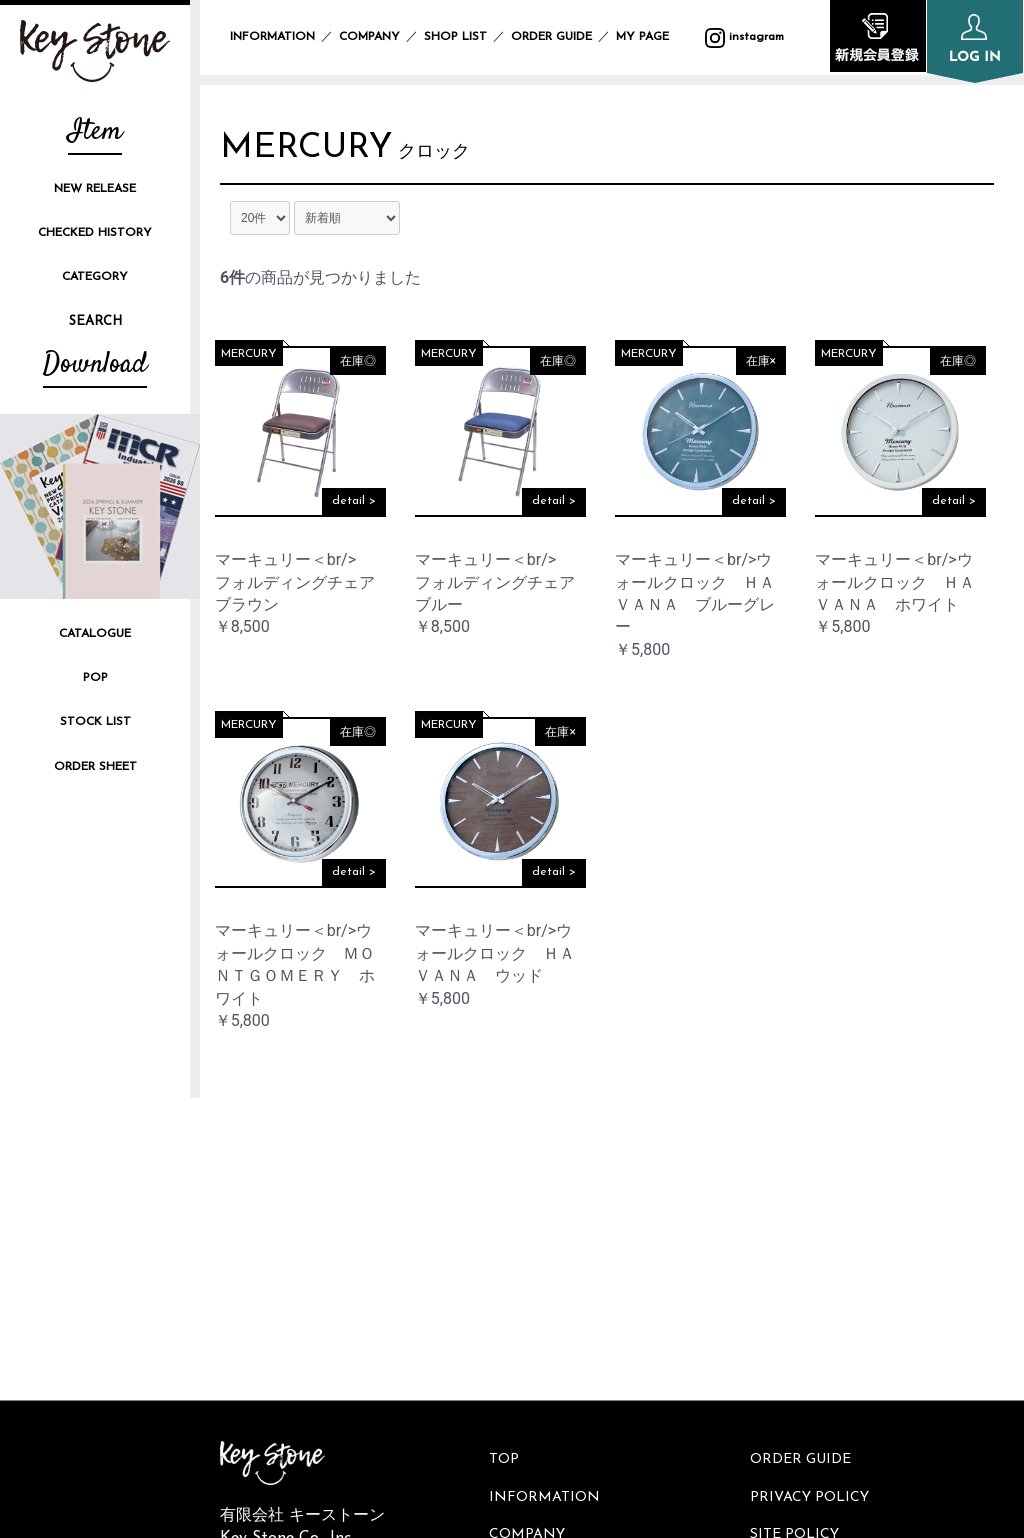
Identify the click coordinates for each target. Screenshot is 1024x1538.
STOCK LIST (95, 722)
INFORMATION (272, 37)
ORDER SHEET (95, 767)
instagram (269, 1273)
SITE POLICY (797, 1225)
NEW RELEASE (95, 189)
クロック (441, 154)
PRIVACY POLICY (812, 1191)
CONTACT (788, 1292)
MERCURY (310, 150)
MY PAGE (654, 37)
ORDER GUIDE (551, 37)
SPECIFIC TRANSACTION (841, 1258)
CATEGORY (95, 277)
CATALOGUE (95, 634)
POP (95, 678)
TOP (506, 1157)
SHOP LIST (455, 37)
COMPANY (369, 37)
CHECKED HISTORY (95, 233)
